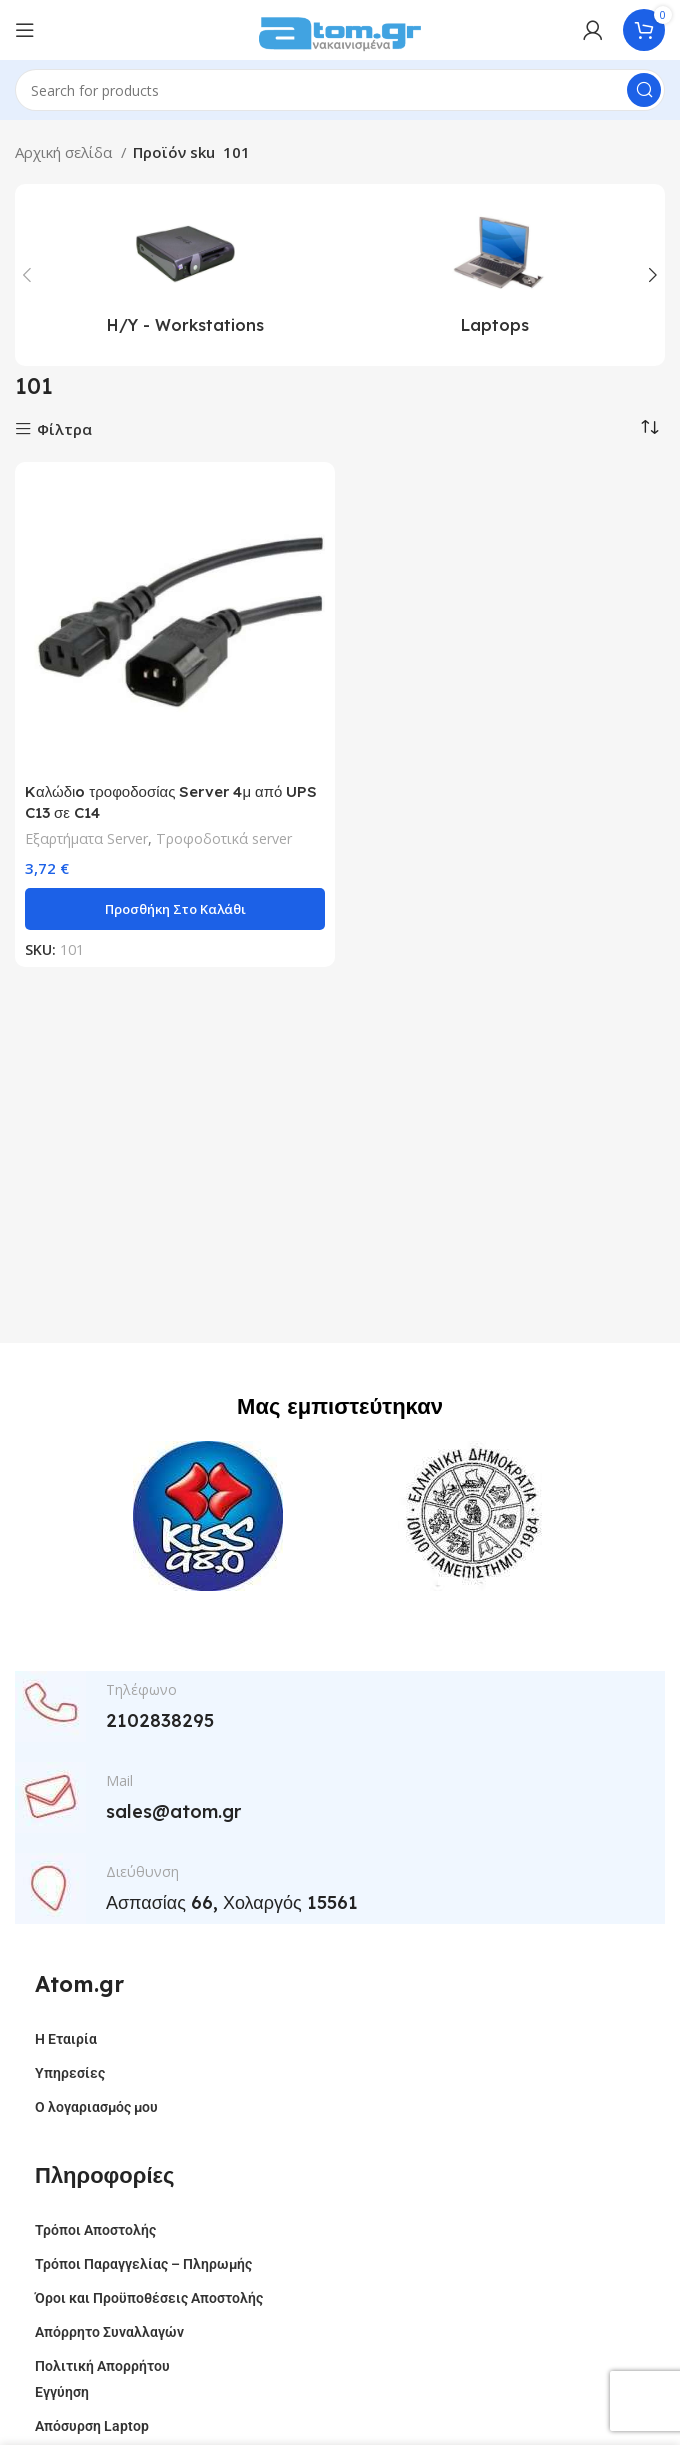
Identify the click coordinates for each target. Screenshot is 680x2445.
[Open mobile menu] (25, 30)
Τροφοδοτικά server (224, 838)
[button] (175, 909)
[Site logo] (340, 28)
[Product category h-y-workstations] (185, 275)
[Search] (340, 90)
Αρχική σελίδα (65, 152)
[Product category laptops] (495, 275)
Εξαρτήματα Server (86, 838)
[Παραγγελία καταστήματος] (650, 427)
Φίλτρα (64, 429)
